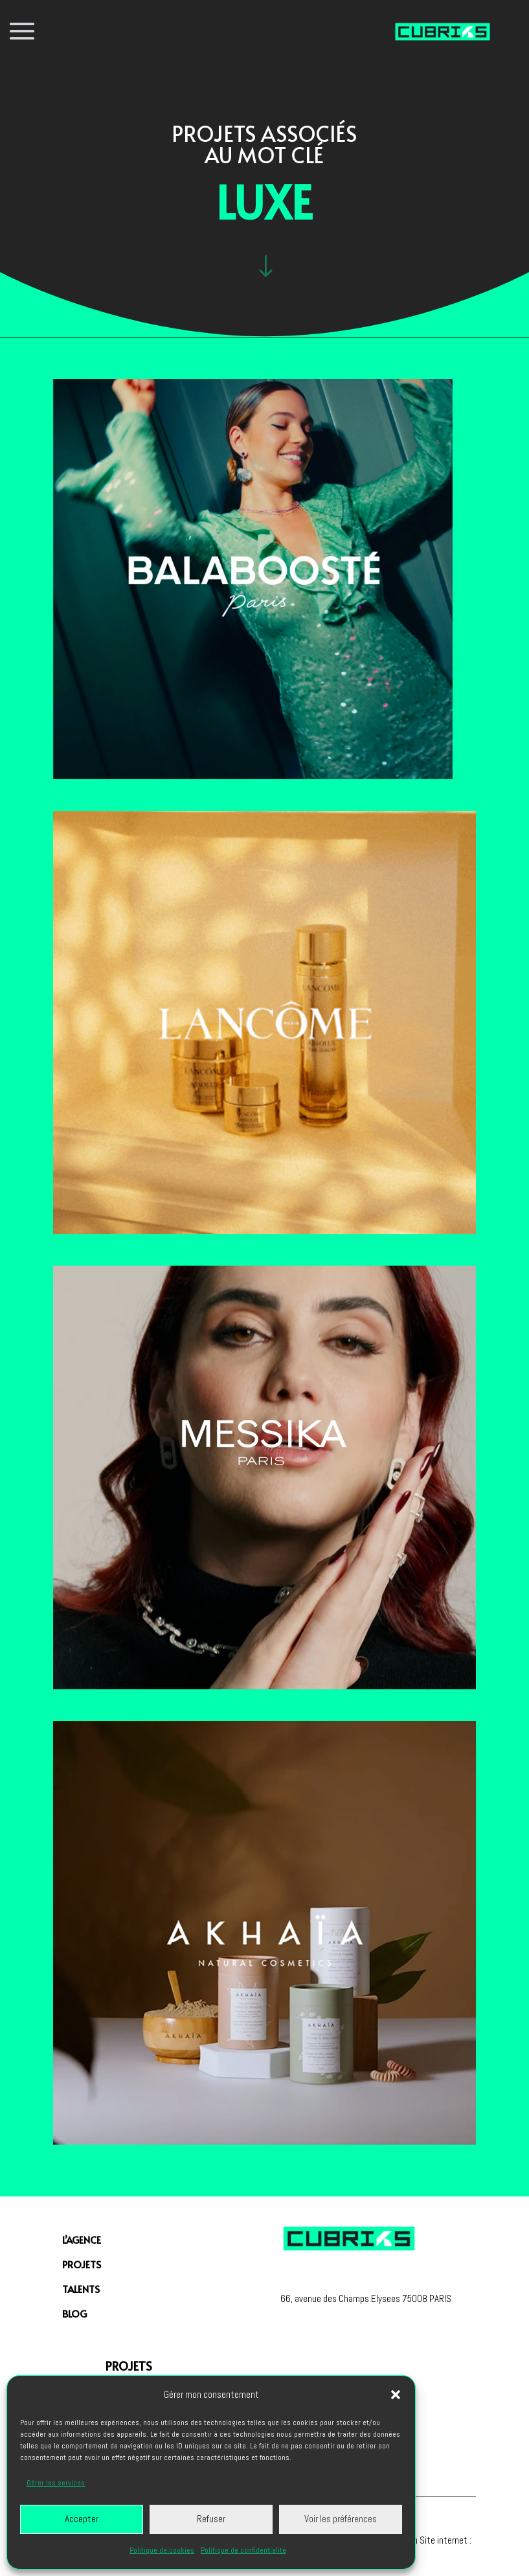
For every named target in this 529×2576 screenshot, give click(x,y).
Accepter (81, 2519)
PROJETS (81, 2264)
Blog (74, 2313)
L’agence (81, 2239)
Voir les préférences (340, 2519)
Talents (81, 2289)
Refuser (211, 2519)
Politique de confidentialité (243, 2550)
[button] (395, 2394)
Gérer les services (56, 2483)
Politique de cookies (161, 2550)
